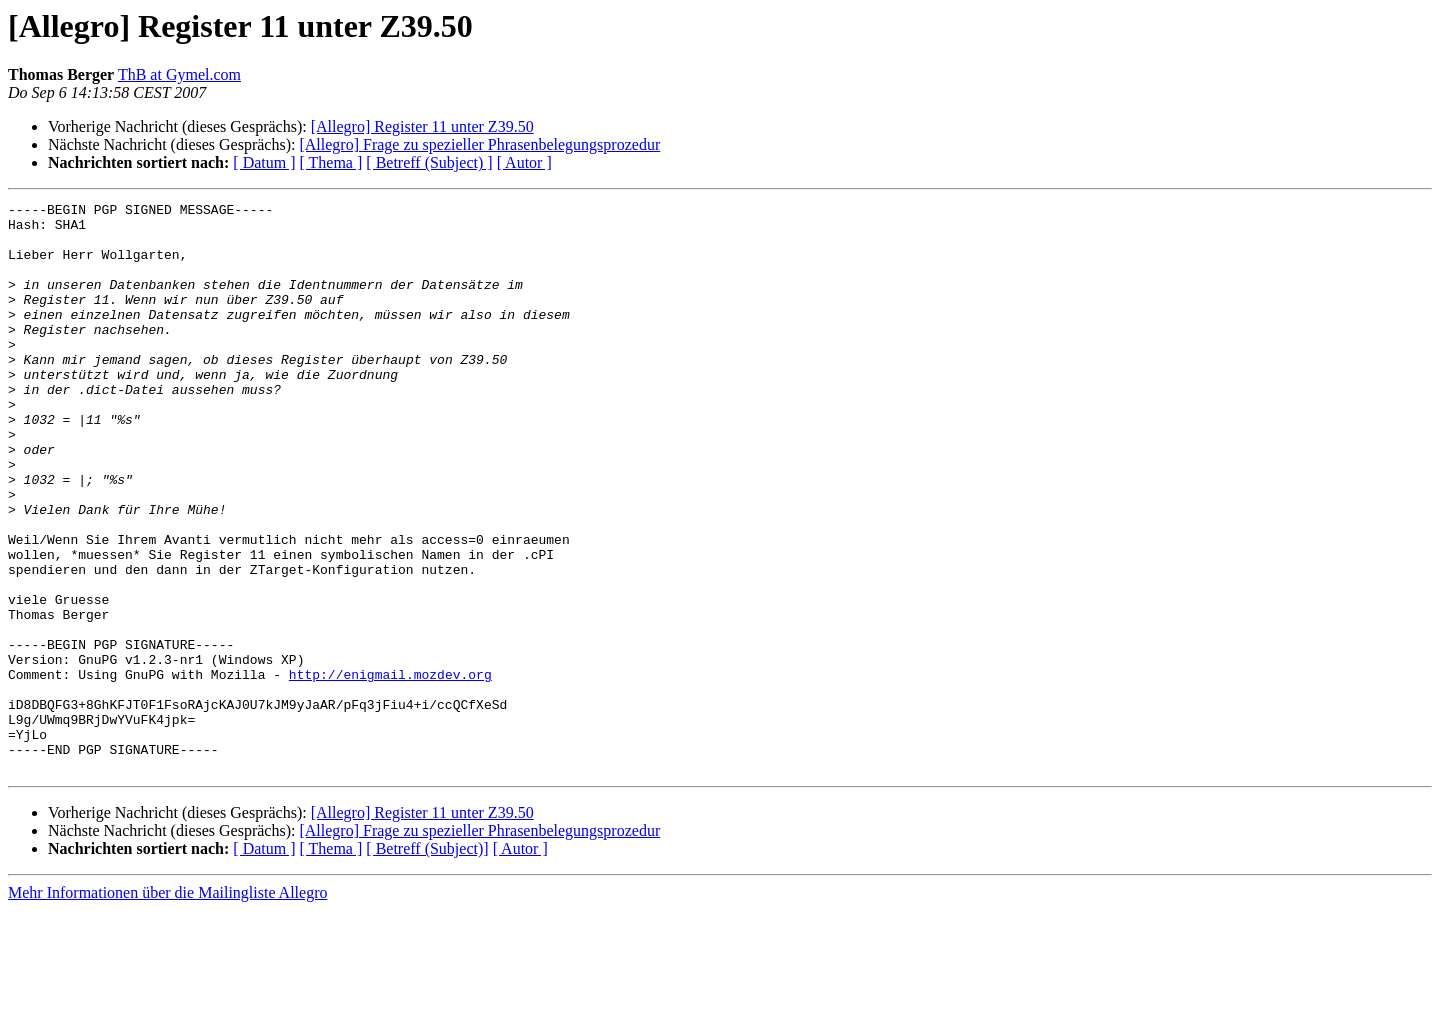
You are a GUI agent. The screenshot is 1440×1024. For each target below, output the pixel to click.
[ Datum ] (264, 162)
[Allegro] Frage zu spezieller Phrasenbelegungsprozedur (479, 144)
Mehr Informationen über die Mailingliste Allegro (167, 1006)
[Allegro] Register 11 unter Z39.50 (422, 126)
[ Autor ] (524, 162)
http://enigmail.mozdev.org (390, 770)
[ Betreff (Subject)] (427, 962)
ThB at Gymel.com (179, 74)
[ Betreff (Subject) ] (429, 162)
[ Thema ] (331, 162)
